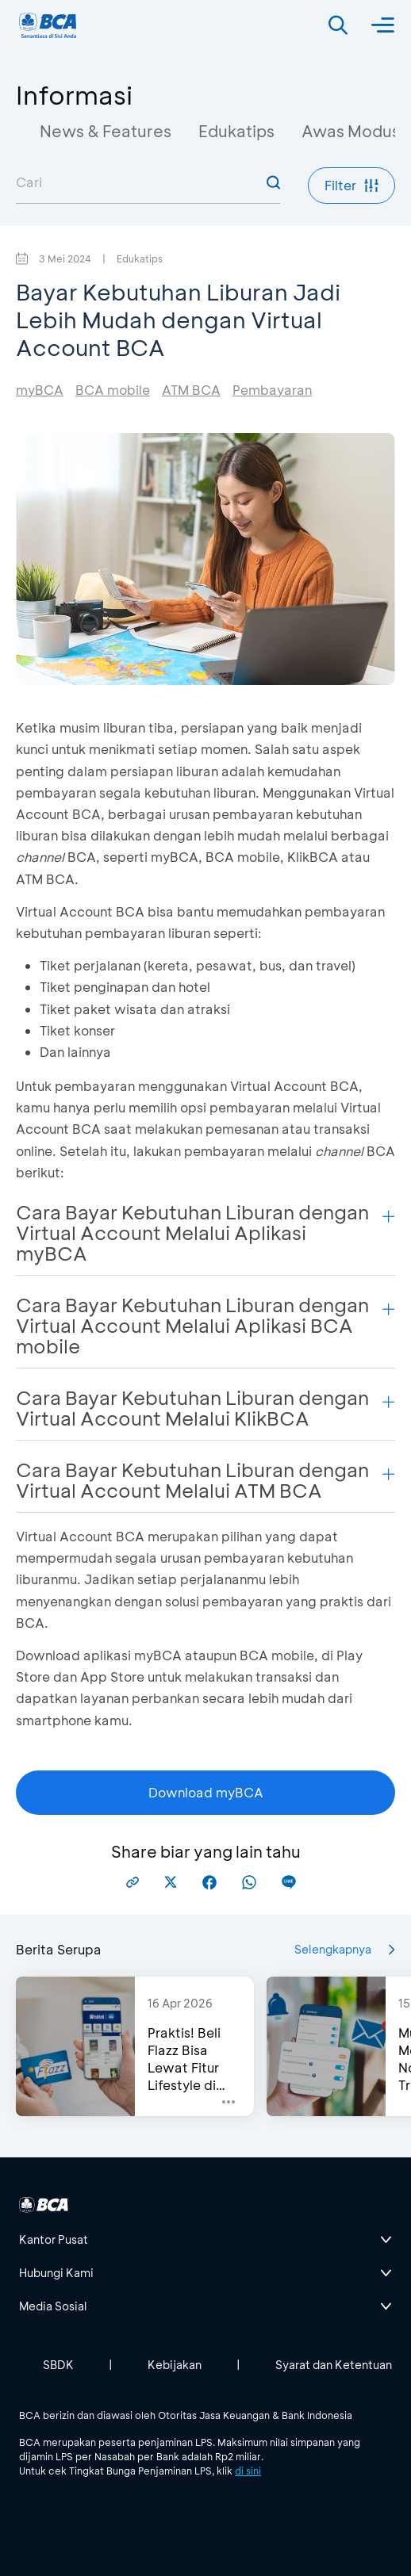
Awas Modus (351, 131)
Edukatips (236, 131)
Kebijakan (175, 2364)
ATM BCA (191, 389)
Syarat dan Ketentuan (333, 2364)
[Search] (338, 25)
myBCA (39, 389)
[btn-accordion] (205, 2240)
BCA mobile (112, 389)
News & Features (105, 131)
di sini (248, 2470)
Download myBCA (205, 1792)
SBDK (58, 2364)
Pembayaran (272, 389)
